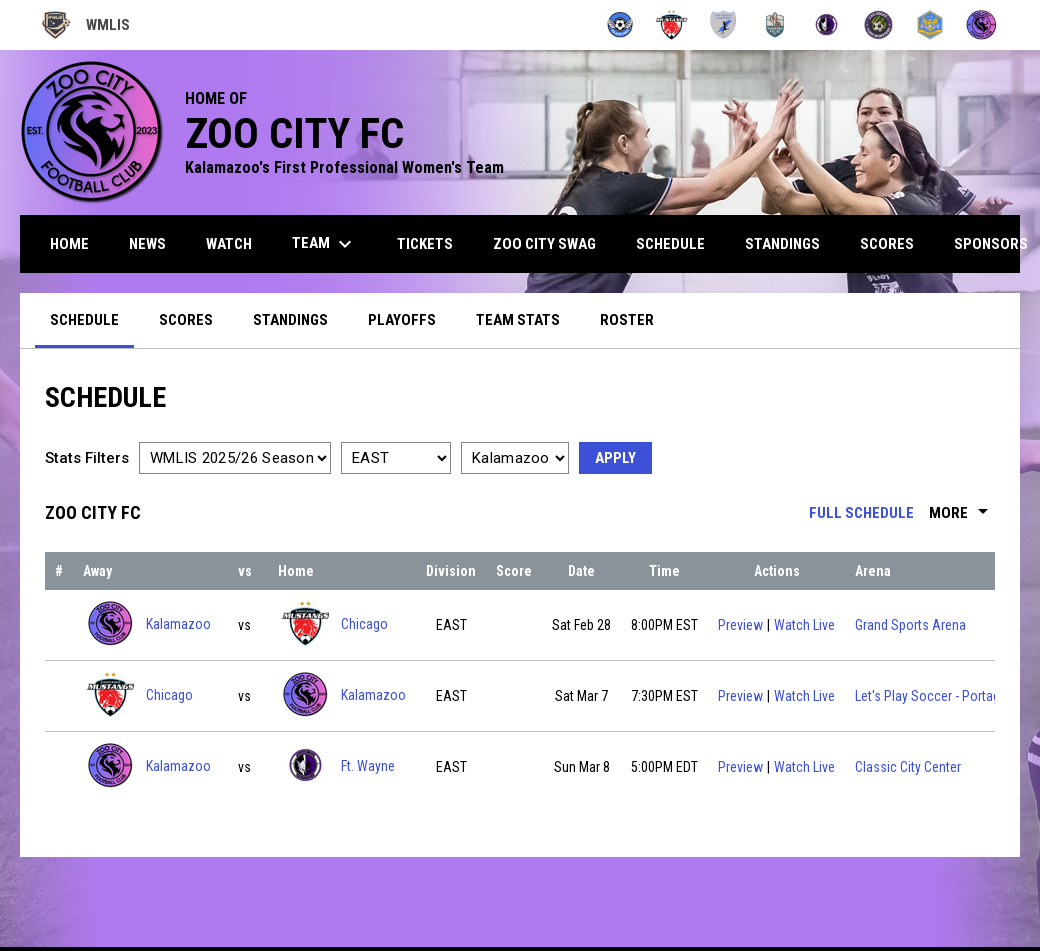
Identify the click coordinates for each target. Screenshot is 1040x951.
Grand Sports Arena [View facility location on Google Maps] (910, 625)
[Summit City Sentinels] (826, 25)
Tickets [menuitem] (425, 244)
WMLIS (85, 25)
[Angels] (620, 25)
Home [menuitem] (69, 244)
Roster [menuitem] (627, 320)
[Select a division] (396, 458)
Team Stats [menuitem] (518, 320)
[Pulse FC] (775, 25)
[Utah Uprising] (930, 25)
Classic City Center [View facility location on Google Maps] (908, 767)
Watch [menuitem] (229, 244)
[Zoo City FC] (981, 25)
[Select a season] (235, 458)
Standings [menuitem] (782, 244)
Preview (740, 625)
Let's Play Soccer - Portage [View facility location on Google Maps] (931, 696)
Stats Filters (87, 458)
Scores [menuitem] (887, 244)
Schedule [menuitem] (670, 244)
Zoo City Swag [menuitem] (544, 244)
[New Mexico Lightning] (723, 25)
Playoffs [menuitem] (402, 320)
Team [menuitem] (324, 244)
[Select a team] (515, 458)
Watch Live (804, 623)
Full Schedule (861, 513)
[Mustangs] (671, 25)
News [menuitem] (147, 244)
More (962, 513)
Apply (615, 458)
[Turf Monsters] (878, 25)
